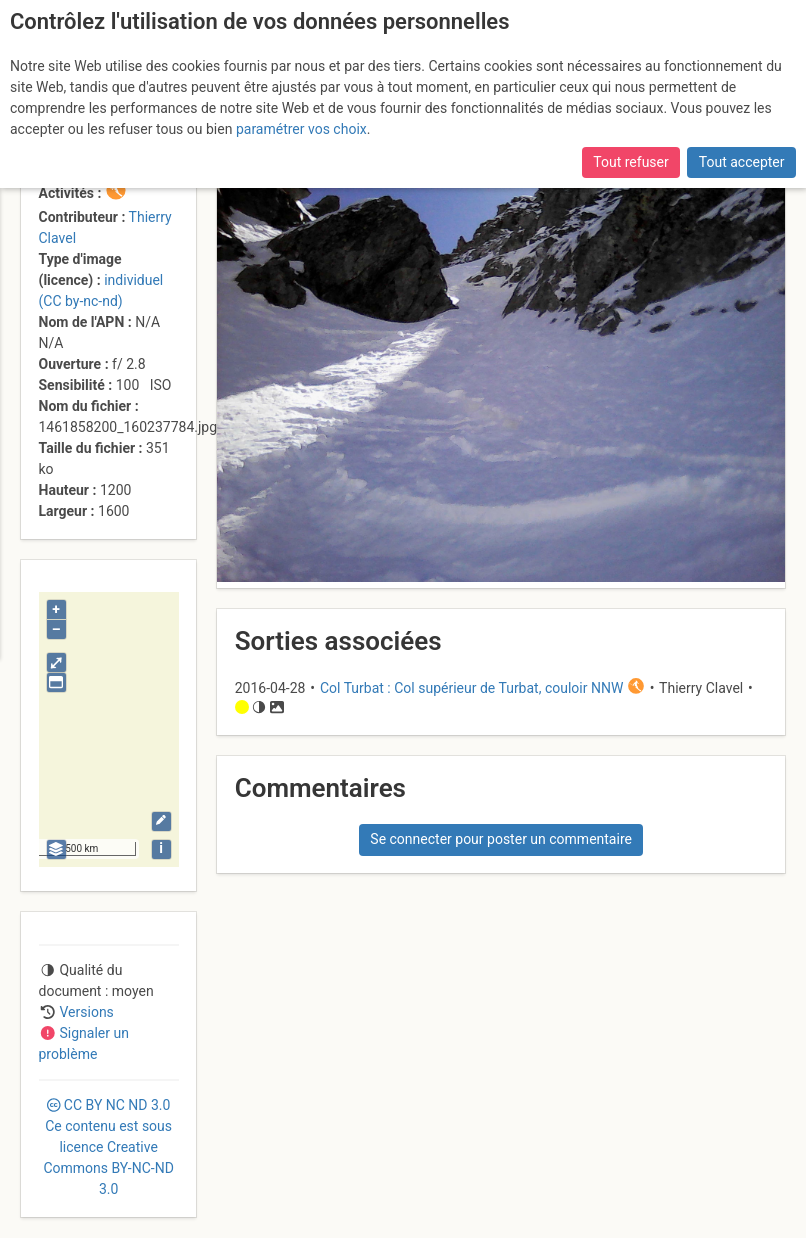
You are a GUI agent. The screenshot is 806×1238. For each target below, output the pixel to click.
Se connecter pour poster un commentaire (501, 839)
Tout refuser (630, 162)
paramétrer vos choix (301, 129)
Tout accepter (742, 162)
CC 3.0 (108, 1147)
